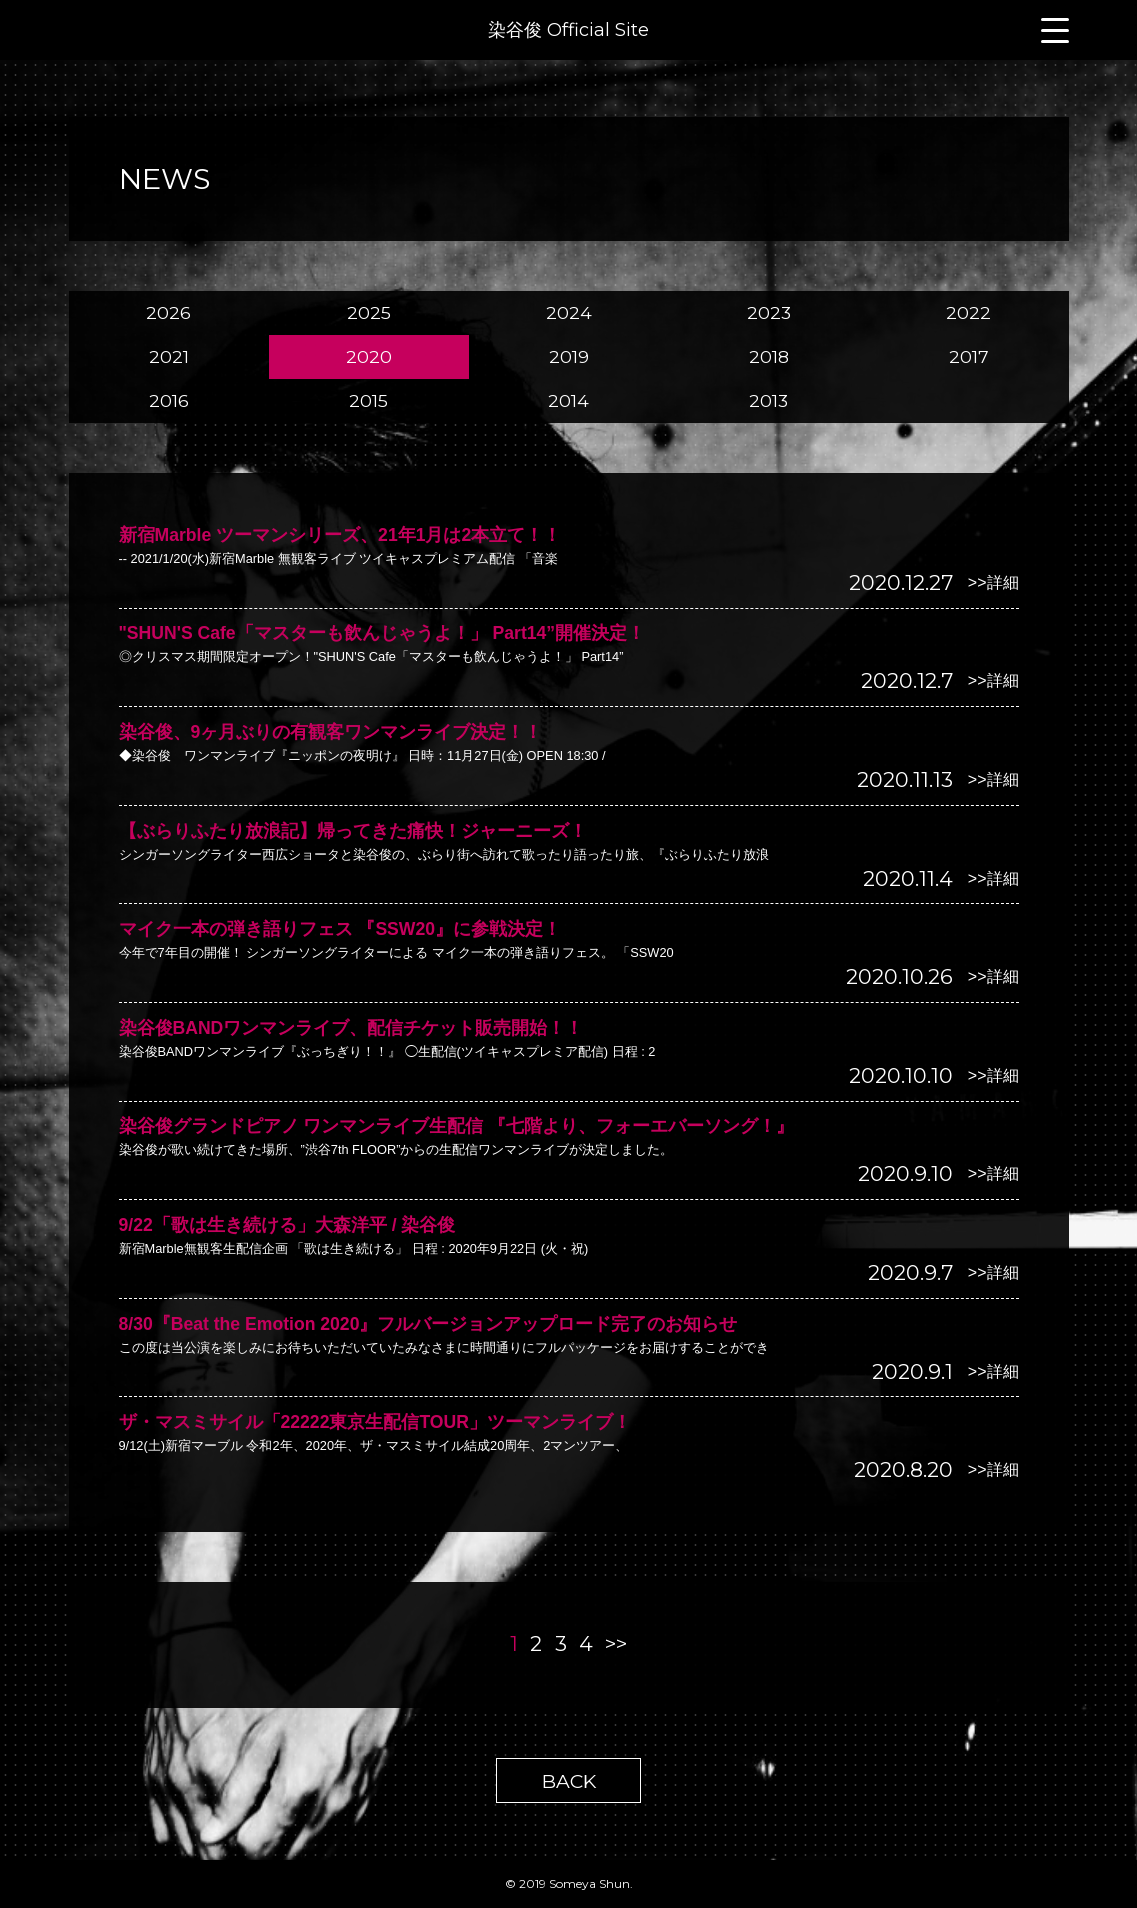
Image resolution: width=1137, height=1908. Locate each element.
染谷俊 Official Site (568, 30)
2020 (369, 356)
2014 (568, 400)
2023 (769, 312)
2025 (369, 312)
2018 (769, 356)
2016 (169, 400)
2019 (569, 356)
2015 (368, 400)
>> (616, 1643)
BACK (569, 1781)
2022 (968, 312)
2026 (168, 312)
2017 (969, 356)
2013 (768, 400)
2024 (569, 312)
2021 (169, 356)
